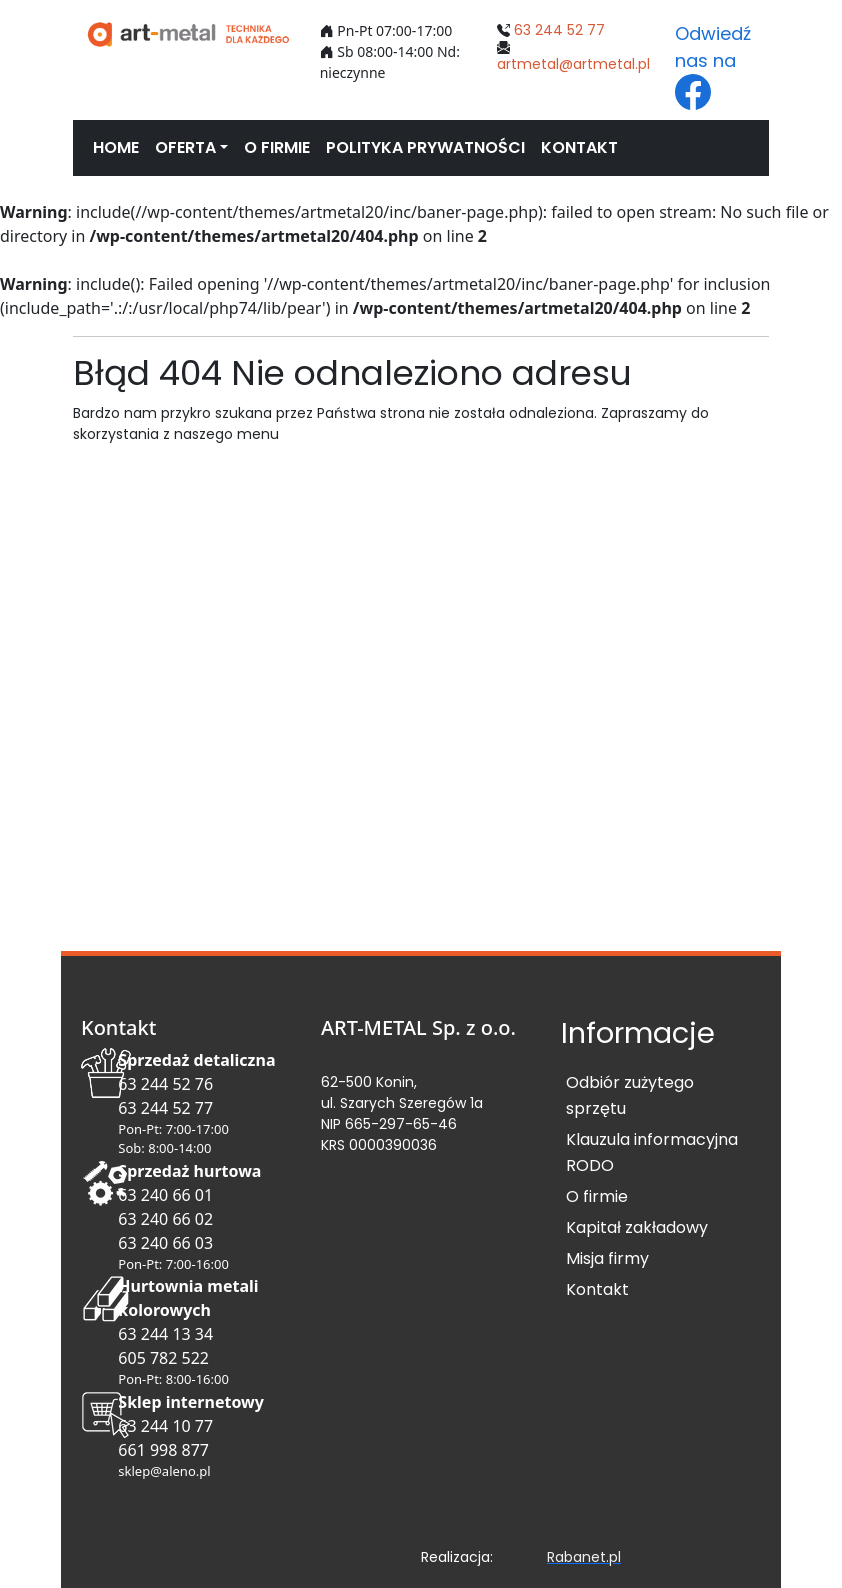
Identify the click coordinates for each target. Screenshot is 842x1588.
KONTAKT (579, 147)
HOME (116, 147)
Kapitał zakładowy (637, 1227)
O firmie (597, 1196)
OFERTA (185, 147)
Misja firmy (607, 1258)
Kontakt (597, 1289)
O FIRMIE (277, 147)
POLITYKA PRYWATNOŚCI (425, 147)
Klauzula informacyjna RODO (652, 1152)
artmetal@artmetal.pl (573, 64)
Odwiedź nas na (713, 65)
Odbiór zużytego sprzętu (630, 1095)
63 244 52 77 (559, 30)
